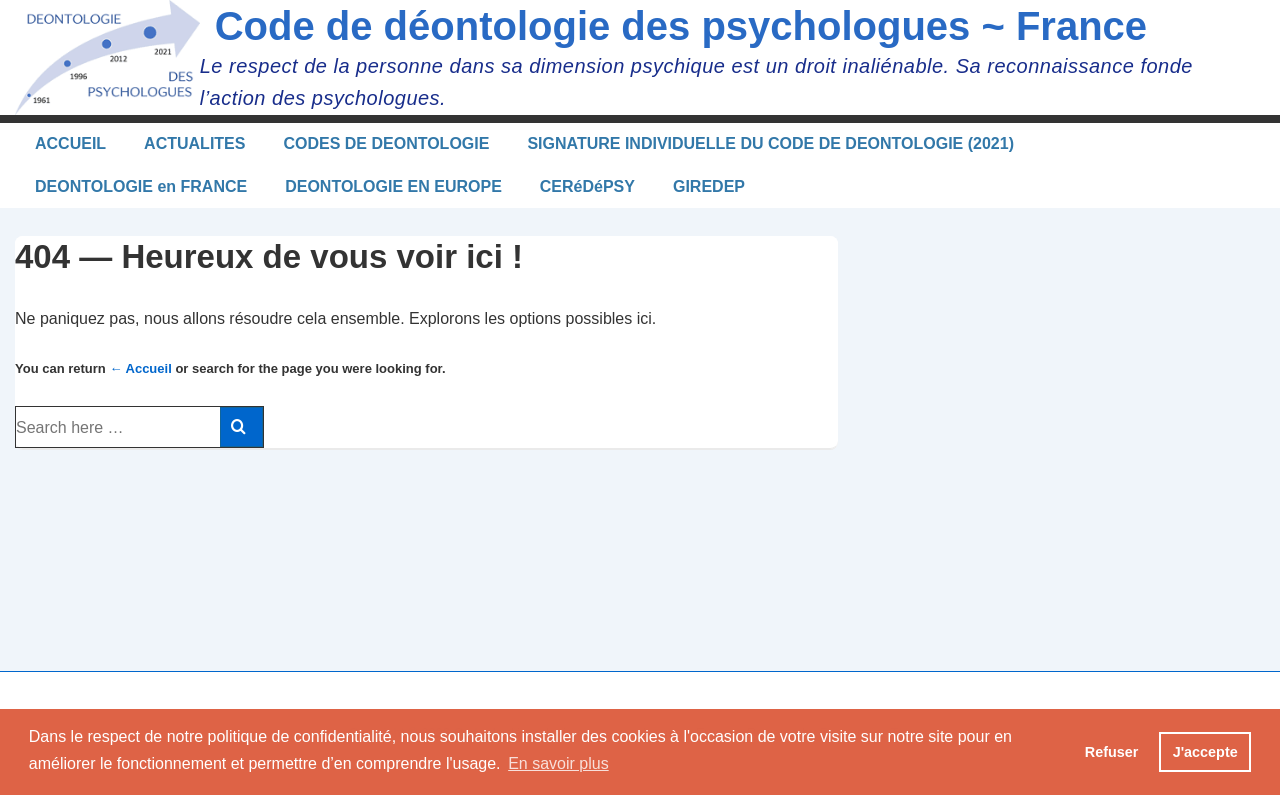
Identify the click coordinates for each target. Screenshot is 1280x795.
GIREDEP (709, 186)
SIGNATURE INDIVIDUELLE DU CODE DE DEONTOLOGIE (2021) (770, 143)
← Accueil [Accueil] (140, 368)
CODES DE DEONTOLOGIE (386, 143)
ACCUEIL (70, 143)
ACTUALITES (194, 143)
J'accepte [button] (1205, 752)
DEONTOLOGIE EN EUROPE (393, 186)
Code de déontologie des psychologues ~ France (681, 26)
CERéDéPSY (587, 186)
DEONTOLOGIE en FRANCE (141, 186)
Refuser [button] (1112, 752)
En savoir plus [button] (558, 763)
